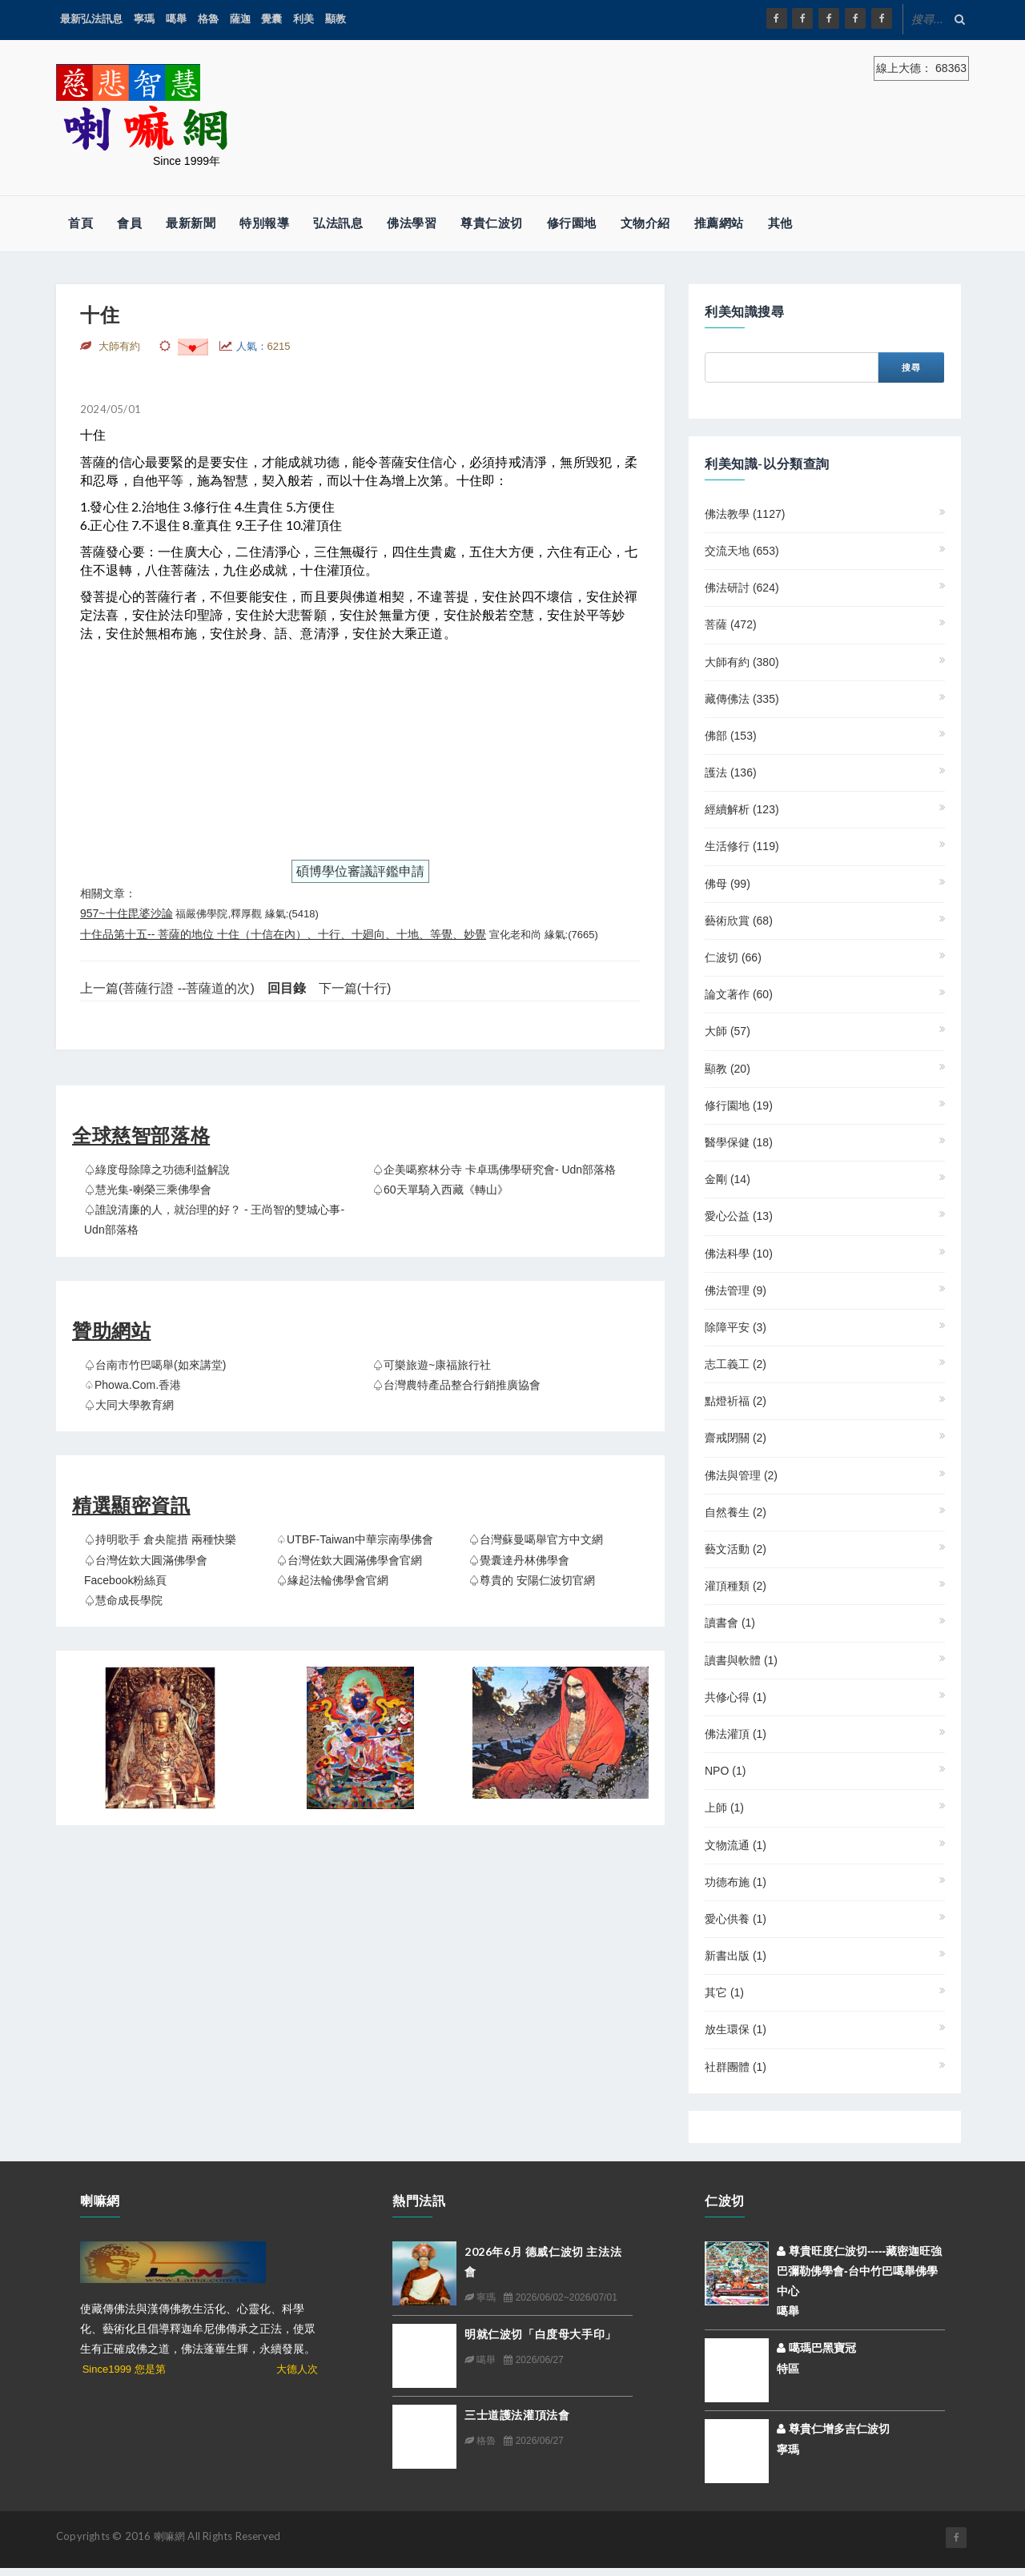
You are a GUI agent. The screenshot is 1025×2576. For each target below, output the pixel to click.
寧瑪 (144, 19)
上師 (724, 1807)
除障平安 (735, 1327)
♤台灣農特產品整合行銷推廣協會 (456, 1384)
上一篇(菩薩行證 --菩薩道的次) (167, 988)
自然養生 (735, 1512)
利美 (303, 19)
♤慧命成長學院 (123, 1600)
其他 (780, 223)
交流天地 (742, 550)
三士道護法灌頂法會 (516, 2415)
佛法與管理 (741, 1475)
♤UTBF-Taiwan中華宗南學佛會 (354, 1539)
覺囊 (271, 19)
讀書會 (730, 1622)
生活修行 (742, 846)
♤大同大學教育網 (129, 1404)
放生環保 (735, 2029)
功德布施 (735, 1882)
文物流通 (735, 1845)
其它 (724, 1992)
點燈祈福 (735, 1400)
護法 (731, 772)
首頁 (80, 223)
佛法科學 (739, 1253)
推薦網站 (719, 223)
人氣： (263, 346)
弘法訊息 (338, 223)
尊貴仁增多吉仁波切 (833, 2428)
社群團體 (735, 2066)
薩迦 (240, 19)
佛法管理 (735, 1290)
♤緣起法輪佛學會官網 (332, 1580)
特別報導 (264, 223)
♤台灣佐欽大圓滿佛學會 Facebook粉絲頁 (145, 1570)
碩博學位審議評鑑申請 (360, 871)
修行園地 (572, 223)
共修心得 (735, 1697)
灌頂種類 (735, 1585)
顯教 (335, 19)
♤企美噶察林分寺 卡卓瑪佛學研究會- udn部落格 (494, 1169)
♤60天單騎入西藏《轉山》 (440, 1189)
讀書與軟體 (741, 1660)
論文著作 (739, 994)
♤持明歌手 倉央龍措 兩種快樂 (160, 1539)
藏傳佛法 (742, 698)
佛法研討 (742, 587)
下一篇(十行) (355, 988)
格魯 (208, 19)
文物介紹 (645, 223)
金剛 (727, 1179)
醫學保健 (739, 1142)
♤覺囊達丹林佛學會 (518, 1560)
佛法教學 (745, 514)
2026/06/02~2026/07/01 (560, 2297)
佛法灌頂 (735, 1733)
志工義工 (735, 1364)
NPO (725, 1770)
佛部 (731, 735)
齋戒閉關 (735, 1437)
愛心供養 (735, 1918)
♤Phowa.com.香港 (132, 1384)
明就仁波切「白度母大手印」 (540, 2334)
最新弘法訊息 (91, 19)
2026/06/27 (533, 2359)
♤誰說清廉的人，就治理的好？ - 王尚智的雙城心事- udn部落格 (214, 1219)
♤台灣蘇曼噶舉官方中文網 (535, 1539)
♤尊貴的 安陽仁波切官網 (531, 1580)
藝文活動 (735, 1549)
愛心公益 (739, 1216)
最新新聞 (190, 223)
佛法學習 (411, 223)
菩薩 (731, 624)
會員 (129, 223)
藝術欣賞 (739, 920)
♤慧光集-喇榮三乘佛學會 (147, 1189)
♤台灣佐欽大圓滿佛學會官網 (349, 1560)
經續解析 (742, 809)
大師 (727, 1031)
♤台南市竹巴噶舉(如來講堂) (155, 1364)
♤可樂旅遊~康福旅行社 (431, 1364)
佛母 (727, 883)
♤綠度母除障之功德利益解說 (157, 1169)
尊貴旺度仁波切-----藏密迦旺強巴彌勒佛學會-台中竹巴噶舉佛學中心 (859, 2271)
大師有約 (742, 662)
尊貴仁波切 (491, 223)
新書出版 (735, 1955)
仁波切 (733, 957)
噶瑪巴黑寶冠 (816, 2347)
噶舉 (176, 19)
